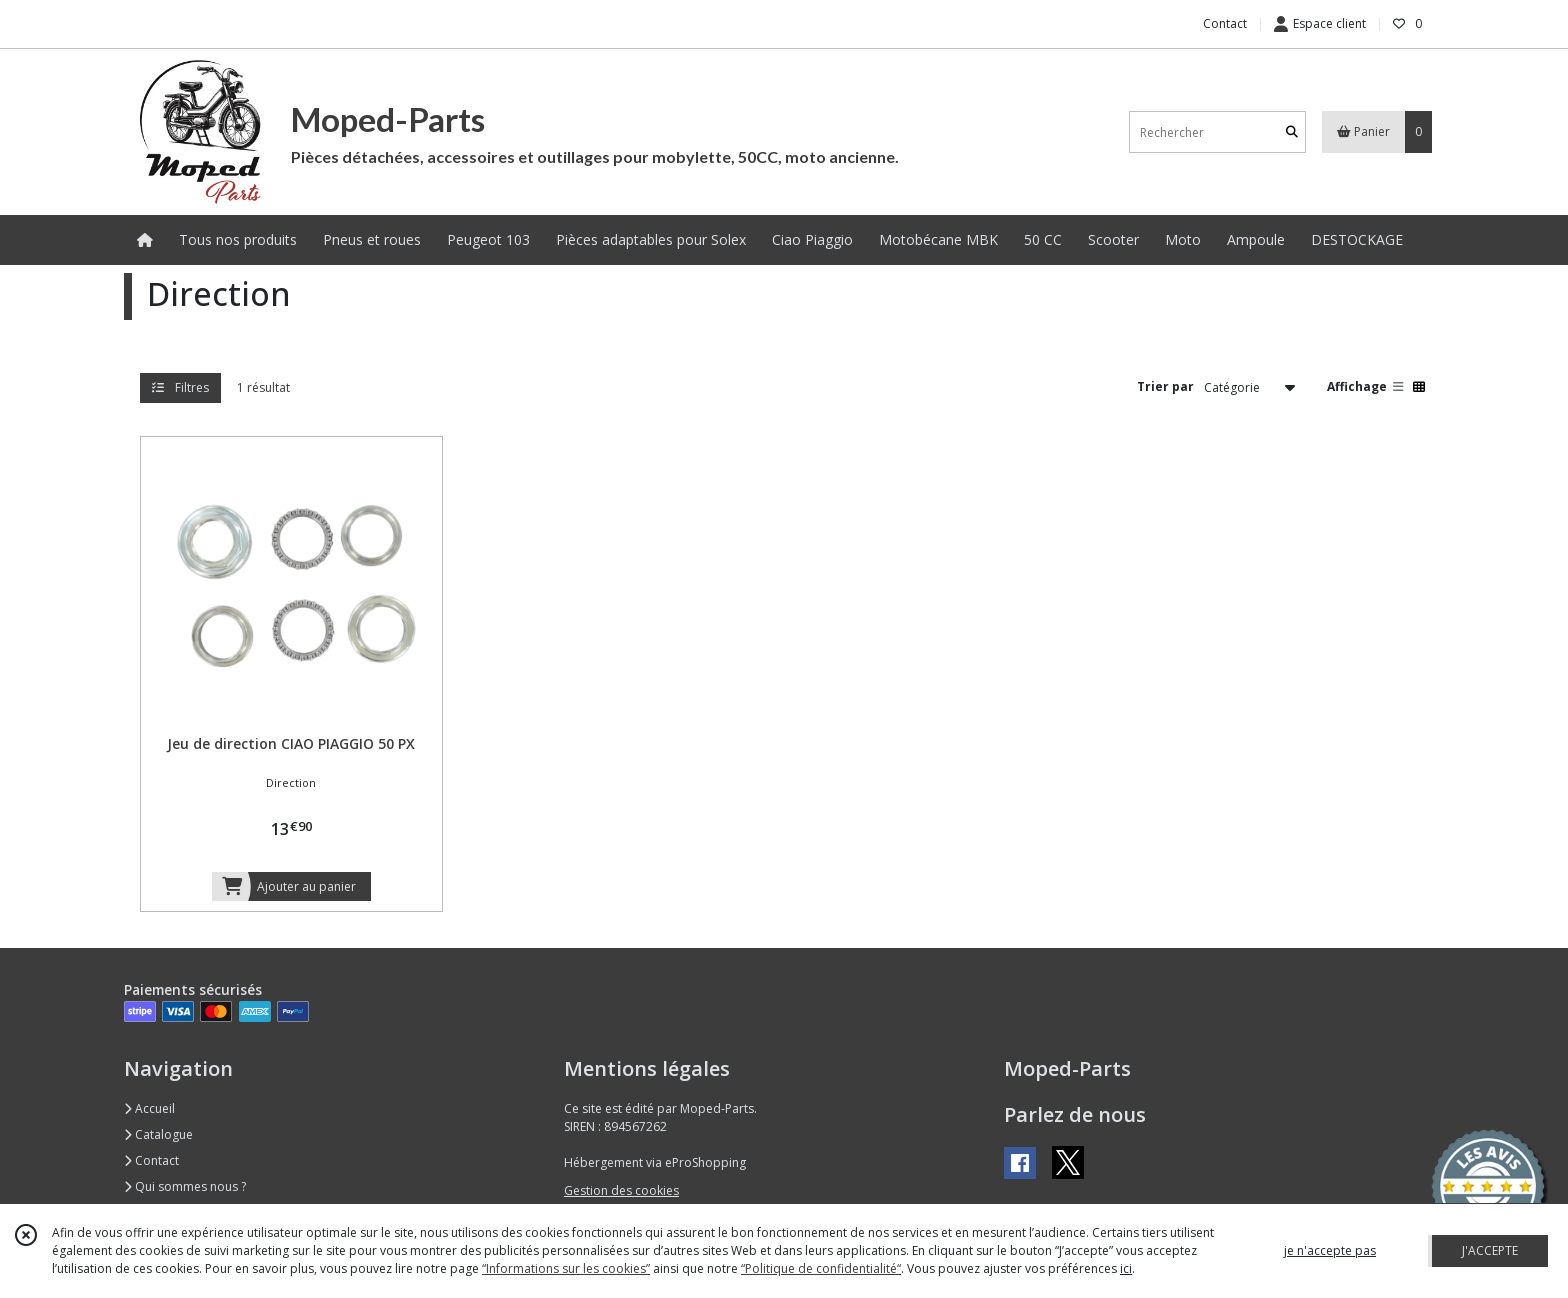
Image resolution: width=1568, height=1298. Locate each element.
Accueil (149, 1108)
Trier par (1165, 386)
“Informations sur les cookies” (566, 1268)
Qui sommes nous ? (185, 1186)
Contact (1225, 23)
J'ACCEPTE (1490, 1250)
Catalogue (158, 1134)
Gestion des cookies (621, 1190)
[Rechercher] (1292, 132)
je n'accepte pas (1330, 1250)
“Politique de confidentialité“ (821, 1268)
